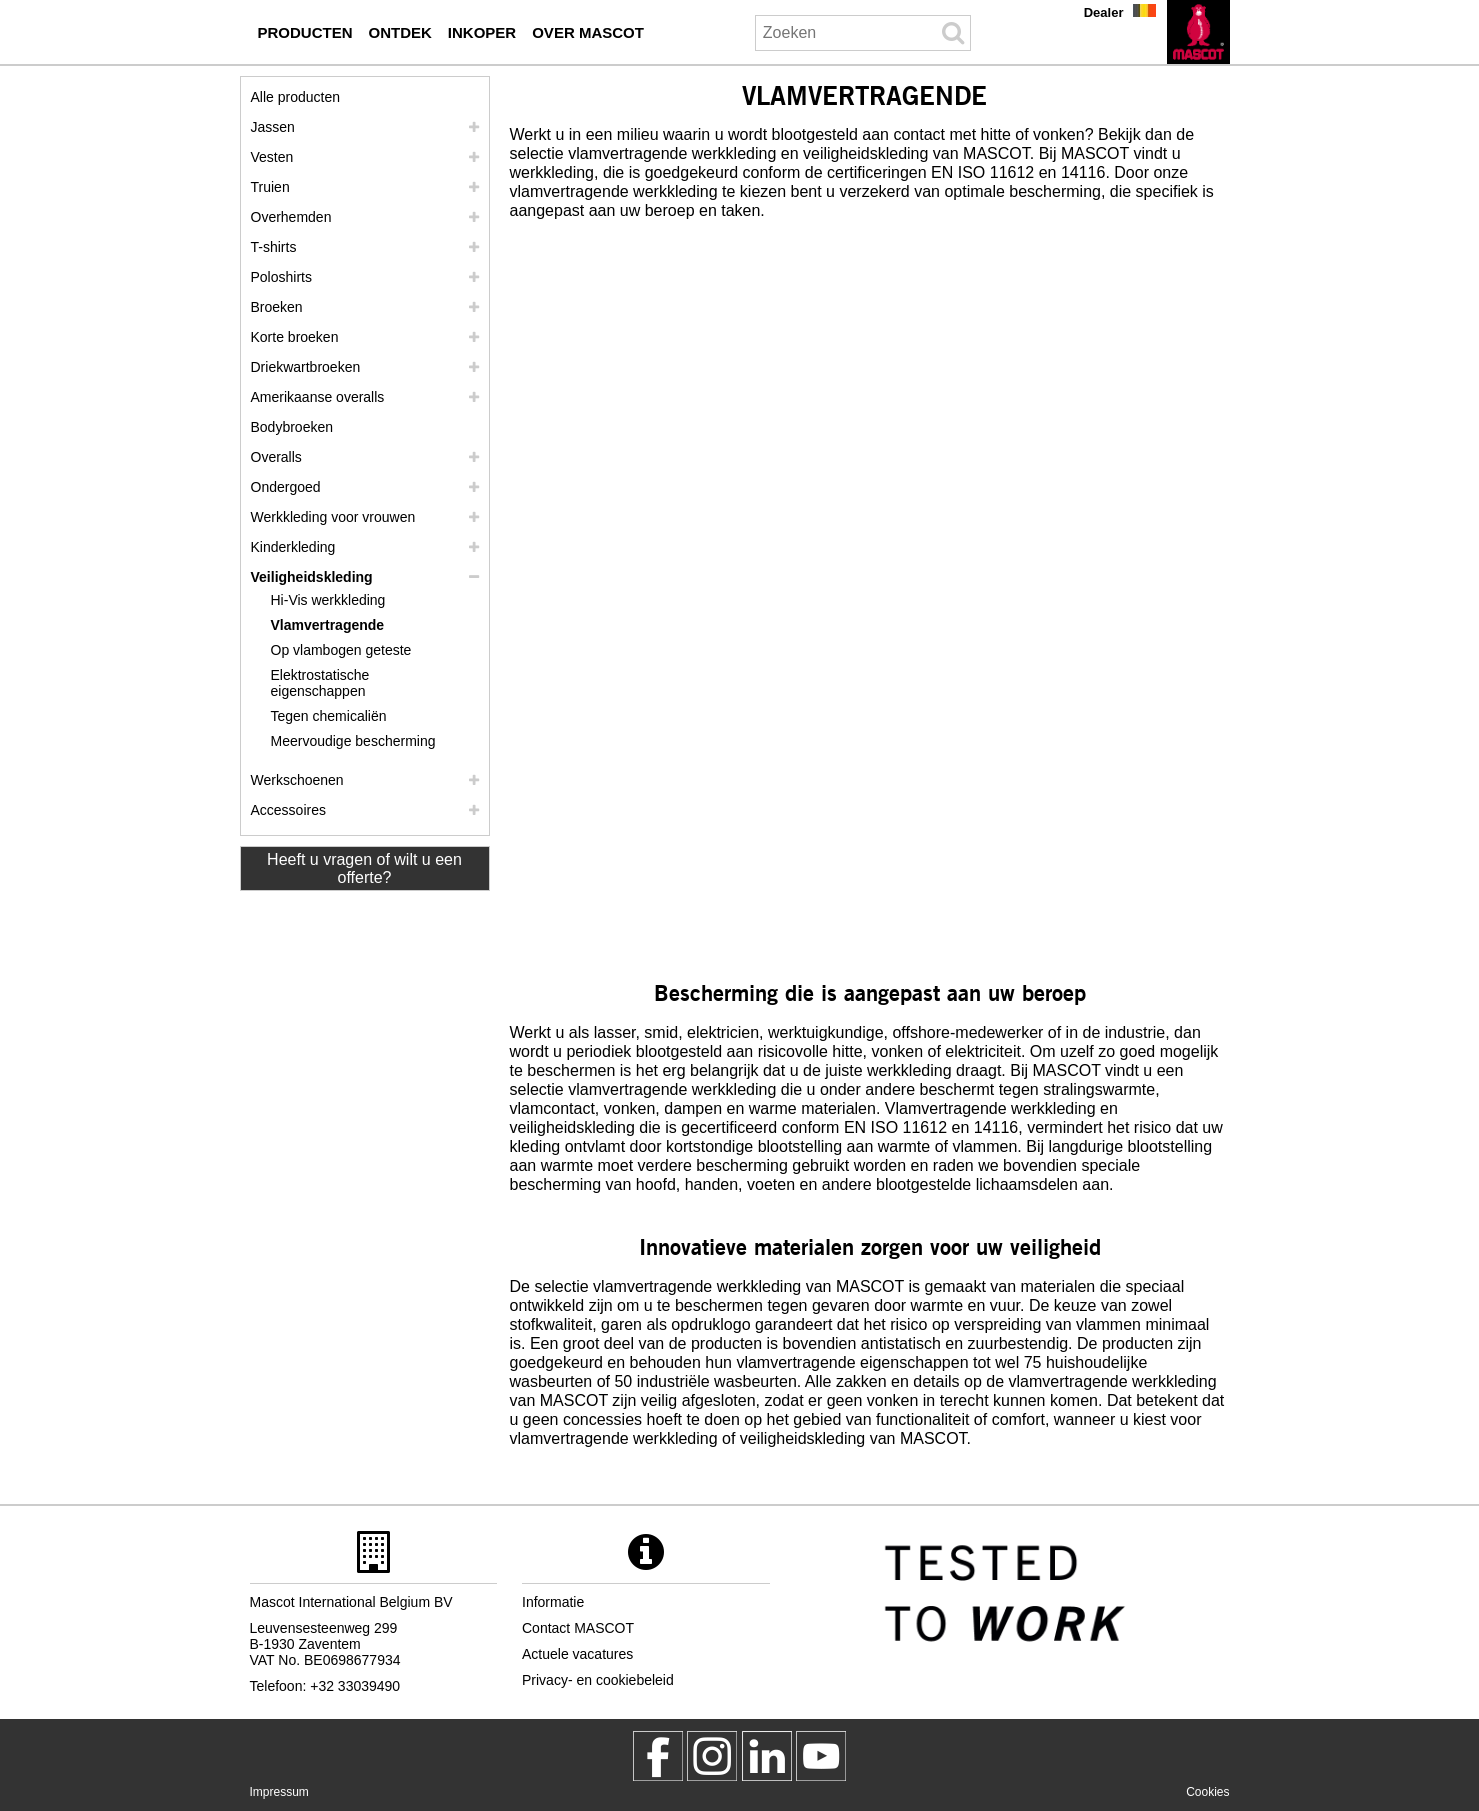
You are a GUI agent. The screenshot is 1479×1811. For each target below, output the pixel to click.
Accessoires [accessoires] (288, 810)
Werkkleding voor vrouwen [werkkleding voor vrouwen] (333, 517)
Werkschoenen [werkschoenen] (297, 780)
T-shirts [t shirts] (274, 247)
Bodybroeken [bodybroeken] (292, 427)
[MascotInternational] (821, 1756)
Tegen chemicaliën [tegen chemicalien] (329, 716)
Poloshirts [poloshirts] (281, 277)
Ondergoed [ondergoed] (286, 487)
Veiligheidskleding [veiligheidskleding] (312, 577)
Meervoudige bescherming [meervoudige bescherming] (353, 741)
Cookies (1207, 1792)
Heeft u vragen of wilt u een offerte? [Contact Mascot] (364, 868)
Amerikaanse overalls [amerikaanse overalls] (318, 397)
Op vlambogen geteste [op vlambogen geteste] (341, 650)
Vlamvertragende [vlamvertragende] (328, 625)
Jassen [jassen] (273, 127)
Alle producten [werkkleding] (296, 97)
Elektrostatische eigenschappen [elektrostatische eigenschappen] (320, 683)
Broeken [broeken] (277, 307)
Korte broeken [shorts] (295, 337)
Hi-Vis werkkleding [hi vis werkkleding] (328, 600)
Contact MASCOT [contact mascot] (578, 1628)
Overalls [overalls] (276, 457)
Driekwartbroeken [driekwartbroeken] (306, 367)
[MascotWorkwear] (658, 1756)
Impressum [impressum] (279, 1792)
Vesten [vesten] (272, 157)
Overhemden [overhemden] (291, 217)
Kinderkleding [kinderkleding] (293, 547)
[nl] (1198, 32)
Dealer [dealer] (1104, 12)
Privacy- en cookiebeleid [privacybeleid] (598, 1680)
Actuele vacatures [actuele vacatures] (577, 1654)
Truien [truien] (270, 187)
